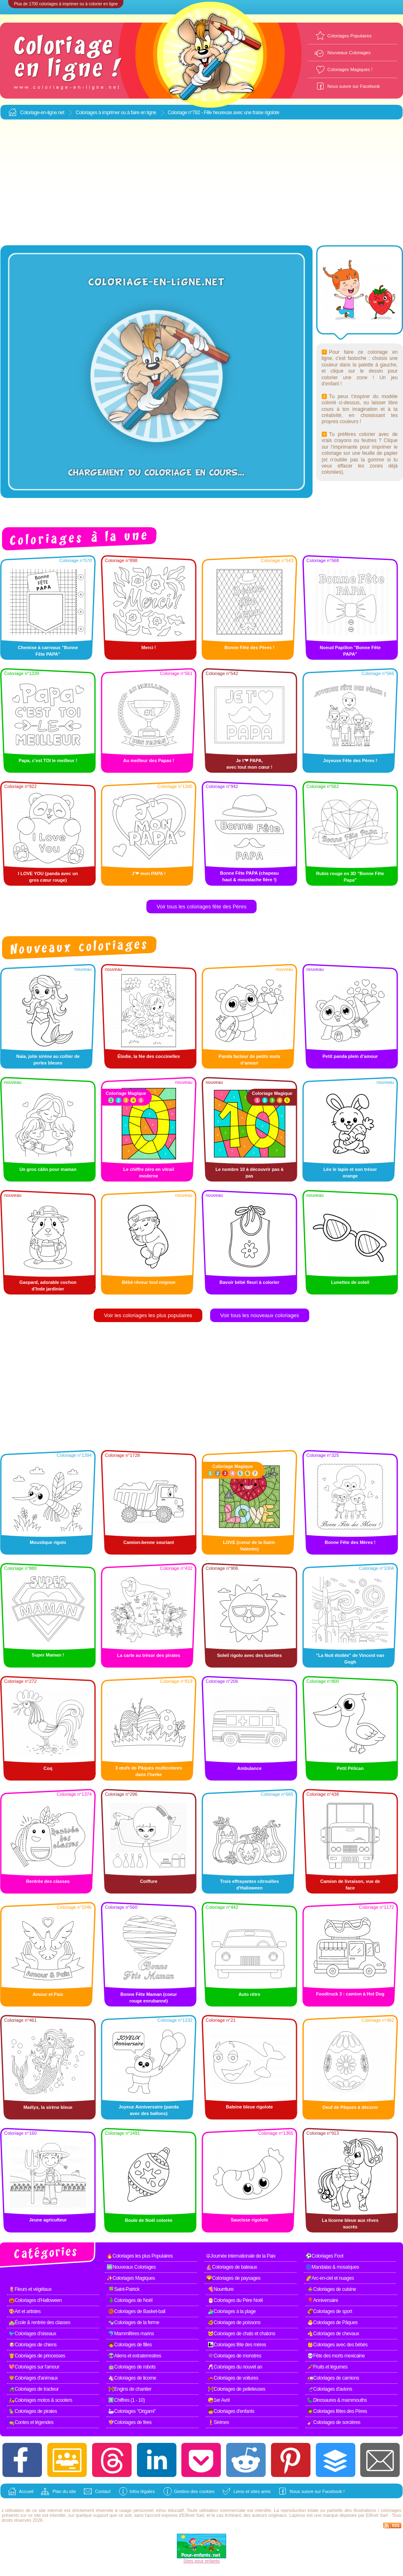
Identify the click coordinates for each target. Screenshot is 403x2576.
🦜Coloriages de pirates (33, 2411)
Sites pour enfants (201, 2560)
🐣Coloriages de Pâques (332, 2322)
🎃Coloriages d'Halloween (35, 2300)
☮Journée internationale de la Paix (241, 2256)
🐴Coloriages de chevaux (333, 2333)
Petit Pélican (350, 1768)
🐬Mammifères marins (131, 2333)
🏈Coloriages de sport (329, 2311)
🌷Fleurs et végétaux (30, 2289)
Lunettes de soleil (350, 1282)
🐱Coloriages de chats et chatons (241, 2333)
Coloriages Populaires (349, 35)
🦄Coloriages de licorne (132, 2378)
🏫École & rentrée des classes (39, 2322)
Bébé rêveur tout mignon (148, 1282)
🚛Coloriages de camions (333, 2378)
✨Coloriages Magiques (131, 2278)
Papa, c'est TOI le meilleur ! (48, 760)
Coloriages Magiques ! (349, 69)
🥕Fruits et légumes (327, 2367)
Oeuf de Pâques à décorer (350, 2107)
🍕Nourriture (221, 2289)
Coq (48, 1768)
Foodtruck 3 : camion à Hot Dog (350, 1993)
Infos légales (142, 2491)
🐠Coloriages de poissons (234, 2322)
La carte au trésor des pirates (148, 1655)
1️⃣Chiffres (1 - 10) (126, 2400)
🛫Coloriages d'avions (329, 2389)
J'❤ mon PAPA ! (148, 873)
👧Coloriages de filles (130, 2345)
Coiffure (148, 1881)
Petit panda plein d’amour (350, 1056)
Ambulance (249, 1768)
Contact (103, 2491)
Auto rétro (249, 1994)
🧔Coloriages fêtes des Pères (337, 2411)
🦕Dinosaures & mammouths (337, 2400)
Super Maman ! (48, 1654)
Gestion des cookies (194, 2491)
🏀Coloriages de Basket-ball (136, 2311)
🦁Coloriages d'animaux (33, 2378)
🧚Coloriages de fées (130, 2422)
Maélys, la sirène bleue (47, 2107)
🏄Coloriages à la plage (232, 2311)
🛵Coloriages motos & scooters (40, 2400)
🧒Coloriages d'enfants (231, 2411)
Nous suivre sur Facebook (353, 86)
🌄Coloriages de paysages (233, 2278)
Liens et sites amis (252, 2491)
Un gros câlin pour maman (47, 1169)
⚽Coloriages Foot (324, 2256)
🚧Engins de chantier (129, 2389)
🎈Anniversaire (322, 2300)
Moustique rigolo (48, 1542)
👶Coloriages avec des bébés (337, 2345)
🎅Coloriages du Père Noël (235, 2300)
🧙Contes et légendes (31, 2422)
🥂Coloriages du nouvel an (235, 2367)
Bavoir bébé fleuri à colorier (250, 1282)
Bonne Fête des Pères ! (250, 647)
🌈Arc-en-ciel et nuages (330, 2278)
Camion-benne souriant (148, 1542)
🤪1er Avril (218, 2400)
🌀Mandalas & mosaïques (332, 2267)
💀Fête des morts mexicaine (336, 2356)
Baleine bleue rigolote (249, 2106)
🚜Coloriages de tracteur (34, 2389)
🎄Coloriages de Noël (130, 2300)
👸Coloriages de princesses (37, 2356)
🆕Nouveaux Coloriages (131, 2267)
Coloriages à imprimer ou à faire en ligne (116, 112)
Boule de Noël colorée (149, 2220)
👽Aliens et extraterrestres (134, 2356)
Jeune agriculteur (48, 2219)
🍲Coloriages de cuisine (331, 2289)
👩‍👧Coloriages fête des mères (237, 2345)
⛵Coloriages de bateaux (231, 2267)
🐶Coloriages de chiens (33, 2345)
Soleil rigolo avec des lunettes (249, 1655)
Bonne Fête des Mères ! (350, 1542)
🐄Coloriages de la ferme (133, 2322)
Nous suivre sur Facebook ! (317, 2491)
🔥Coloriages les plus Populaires (140, 2256)
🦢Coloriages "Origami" (132, 2411)
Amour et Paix (48, 1994)
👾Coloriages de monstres (234, 2356)
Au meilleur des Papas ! (148, 760)
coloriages (391, 2510)
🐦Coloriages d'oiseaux (32, 2333)
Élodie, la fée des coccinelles (149, 1056)
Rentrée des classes (48, 1881)
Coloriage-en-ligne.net (42, 112)
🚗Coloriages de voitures (233, 2378)
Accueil (26, 2491)
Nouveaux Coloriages (349, 52)
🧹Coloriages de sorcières (333, 2422)
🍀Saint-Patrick (123, 2289)
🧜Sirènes (218, 2422)
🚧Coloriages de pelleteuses (236, 2389)
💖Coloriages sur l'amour (34, 2367)
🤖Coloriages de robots (131, 2367)
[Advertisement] (202, 182)
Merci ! (148, 647)
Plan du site (64, 2491)
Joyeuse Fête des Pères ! (350, 760)
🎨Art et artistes (25, 2311)
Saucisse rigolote (249, 2219)
